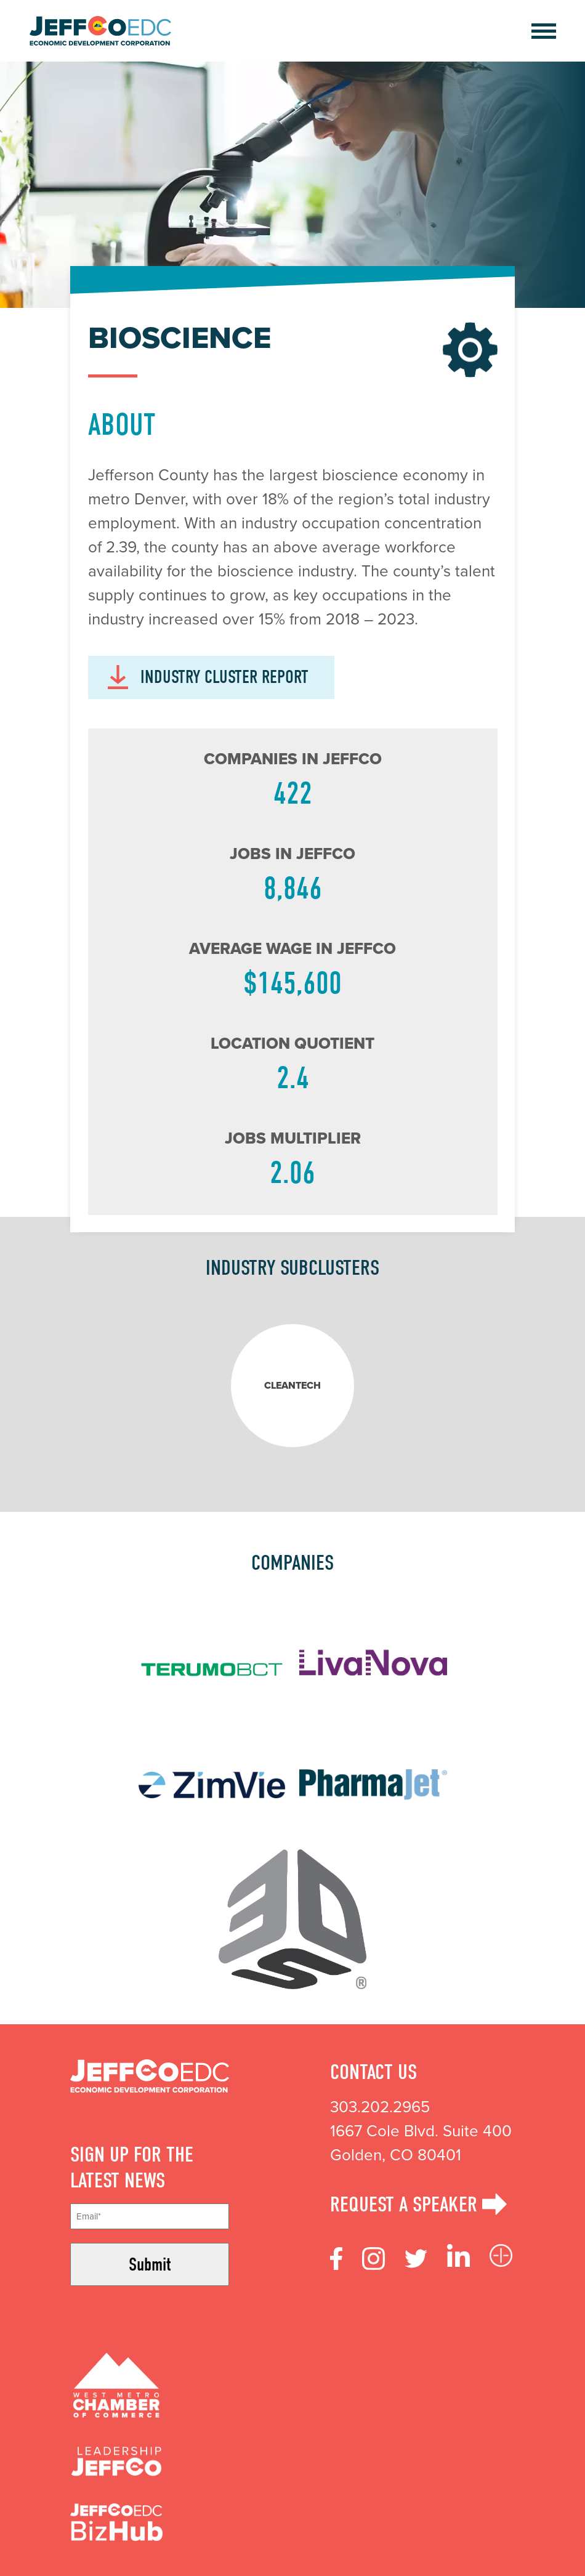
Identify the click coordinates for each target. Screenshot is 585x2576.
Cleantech (292, 1385)
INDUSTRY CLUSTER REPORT (208, 677)
